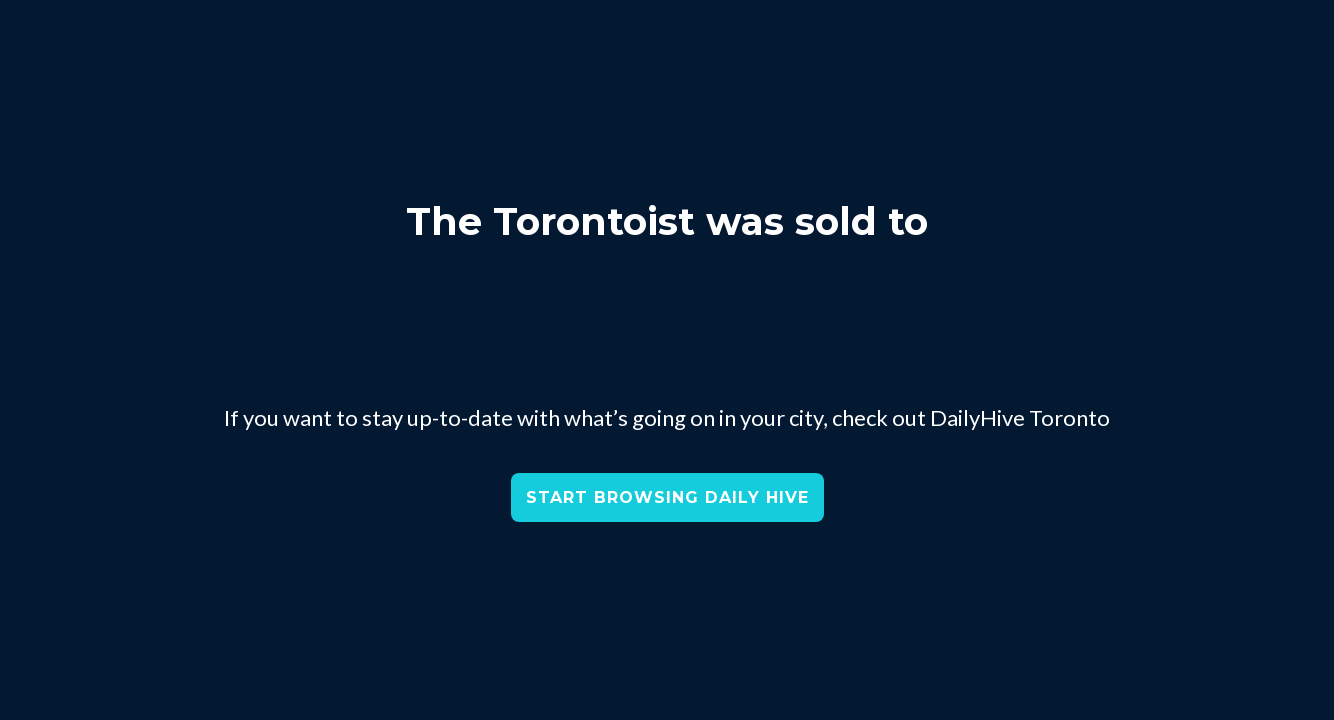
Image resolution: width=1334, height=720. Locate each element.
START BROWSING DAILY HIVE (667, 497)
